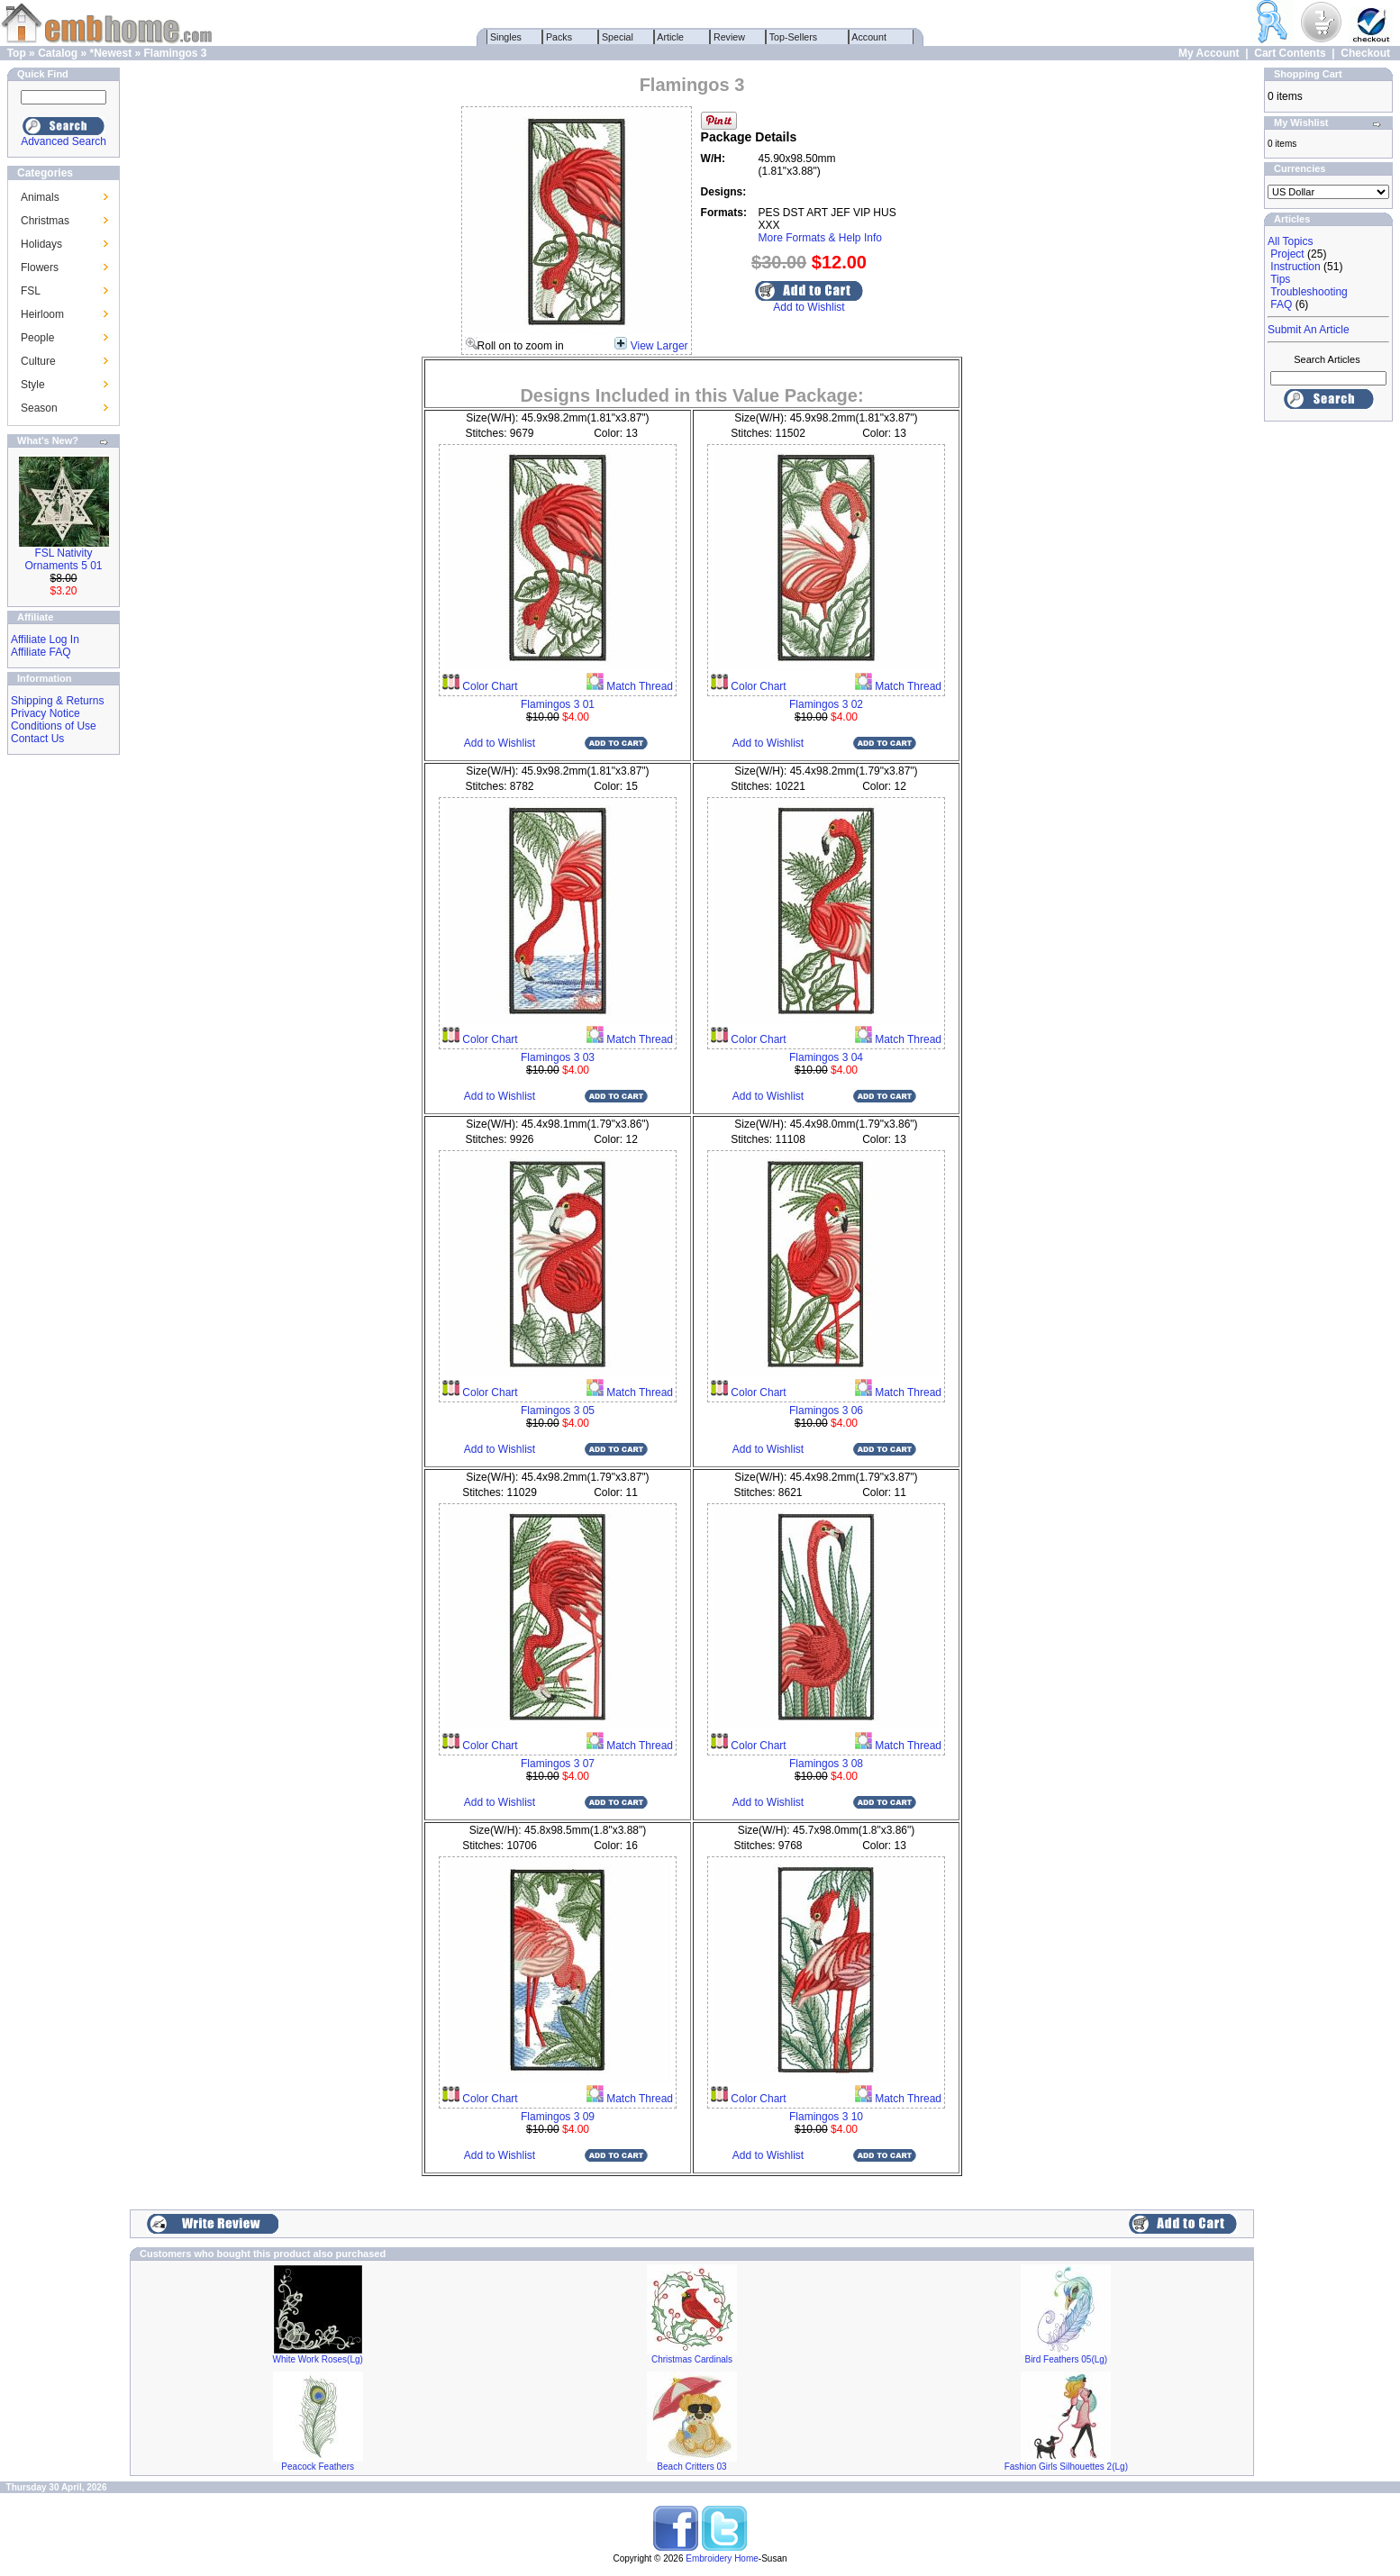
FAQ (1281, 304)
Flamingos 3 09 (558, 2116)
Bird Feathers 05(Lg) (1065, 2359)
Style (33, 384)
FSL (31, 291)
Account (869, 37)
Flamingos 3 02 (826, 704)
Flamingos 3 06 (826, 1410)
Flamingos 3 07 (558, 1763)
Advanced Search (63, 141)
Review (729, 37)
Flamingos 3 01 (558, 704)
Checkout (1365, 53)
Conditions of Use (53, 726)
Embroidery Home (722, 2558)
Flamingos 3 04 (826, 1057)
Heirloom (42, 314)
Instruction (1295, 266)
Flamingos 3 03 (558, 1057)
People (37, 337)
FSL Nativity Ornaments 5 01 (63, 559)
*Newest (110, 53)
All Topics (1290, 241)
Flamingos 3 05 (558, 1410)
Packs (559, 37)
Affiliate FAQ (40, 652)
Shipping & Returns (57, 700)
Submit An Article (1309, 329)
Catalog (57, 53)
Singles (505, 37)
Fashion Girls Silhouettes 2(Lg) (1066, 2467)
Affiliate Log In (45, 639)
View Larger (659, 346)
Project (1287, 254)
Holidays (41, 244)
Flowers (40, 267)
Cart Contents (1289, 53)
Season (39, 408)
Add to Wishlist (808, 307)
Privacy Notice (45, 713)
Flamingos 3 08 (826, 1763)
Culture (38, 361)
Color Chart (488, 686)
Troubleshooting (1309, 292)
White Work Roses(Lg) (317, 2359)
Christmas (45, 220)
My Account (1209, 53)
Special (617, 37)
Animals (40, 197)
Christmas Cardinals (691, 2359)
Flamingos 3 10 (826, 2116)
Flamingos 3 (175, 53)
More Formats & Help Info (820, 237)
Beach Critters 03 (691, 2467)
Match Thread (638, 686)
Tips (1280, 279)
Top (16, 53)
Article (670, 37)
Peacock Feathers (317, 2467)
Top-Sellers (793, 37)
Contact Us (37, 738)
